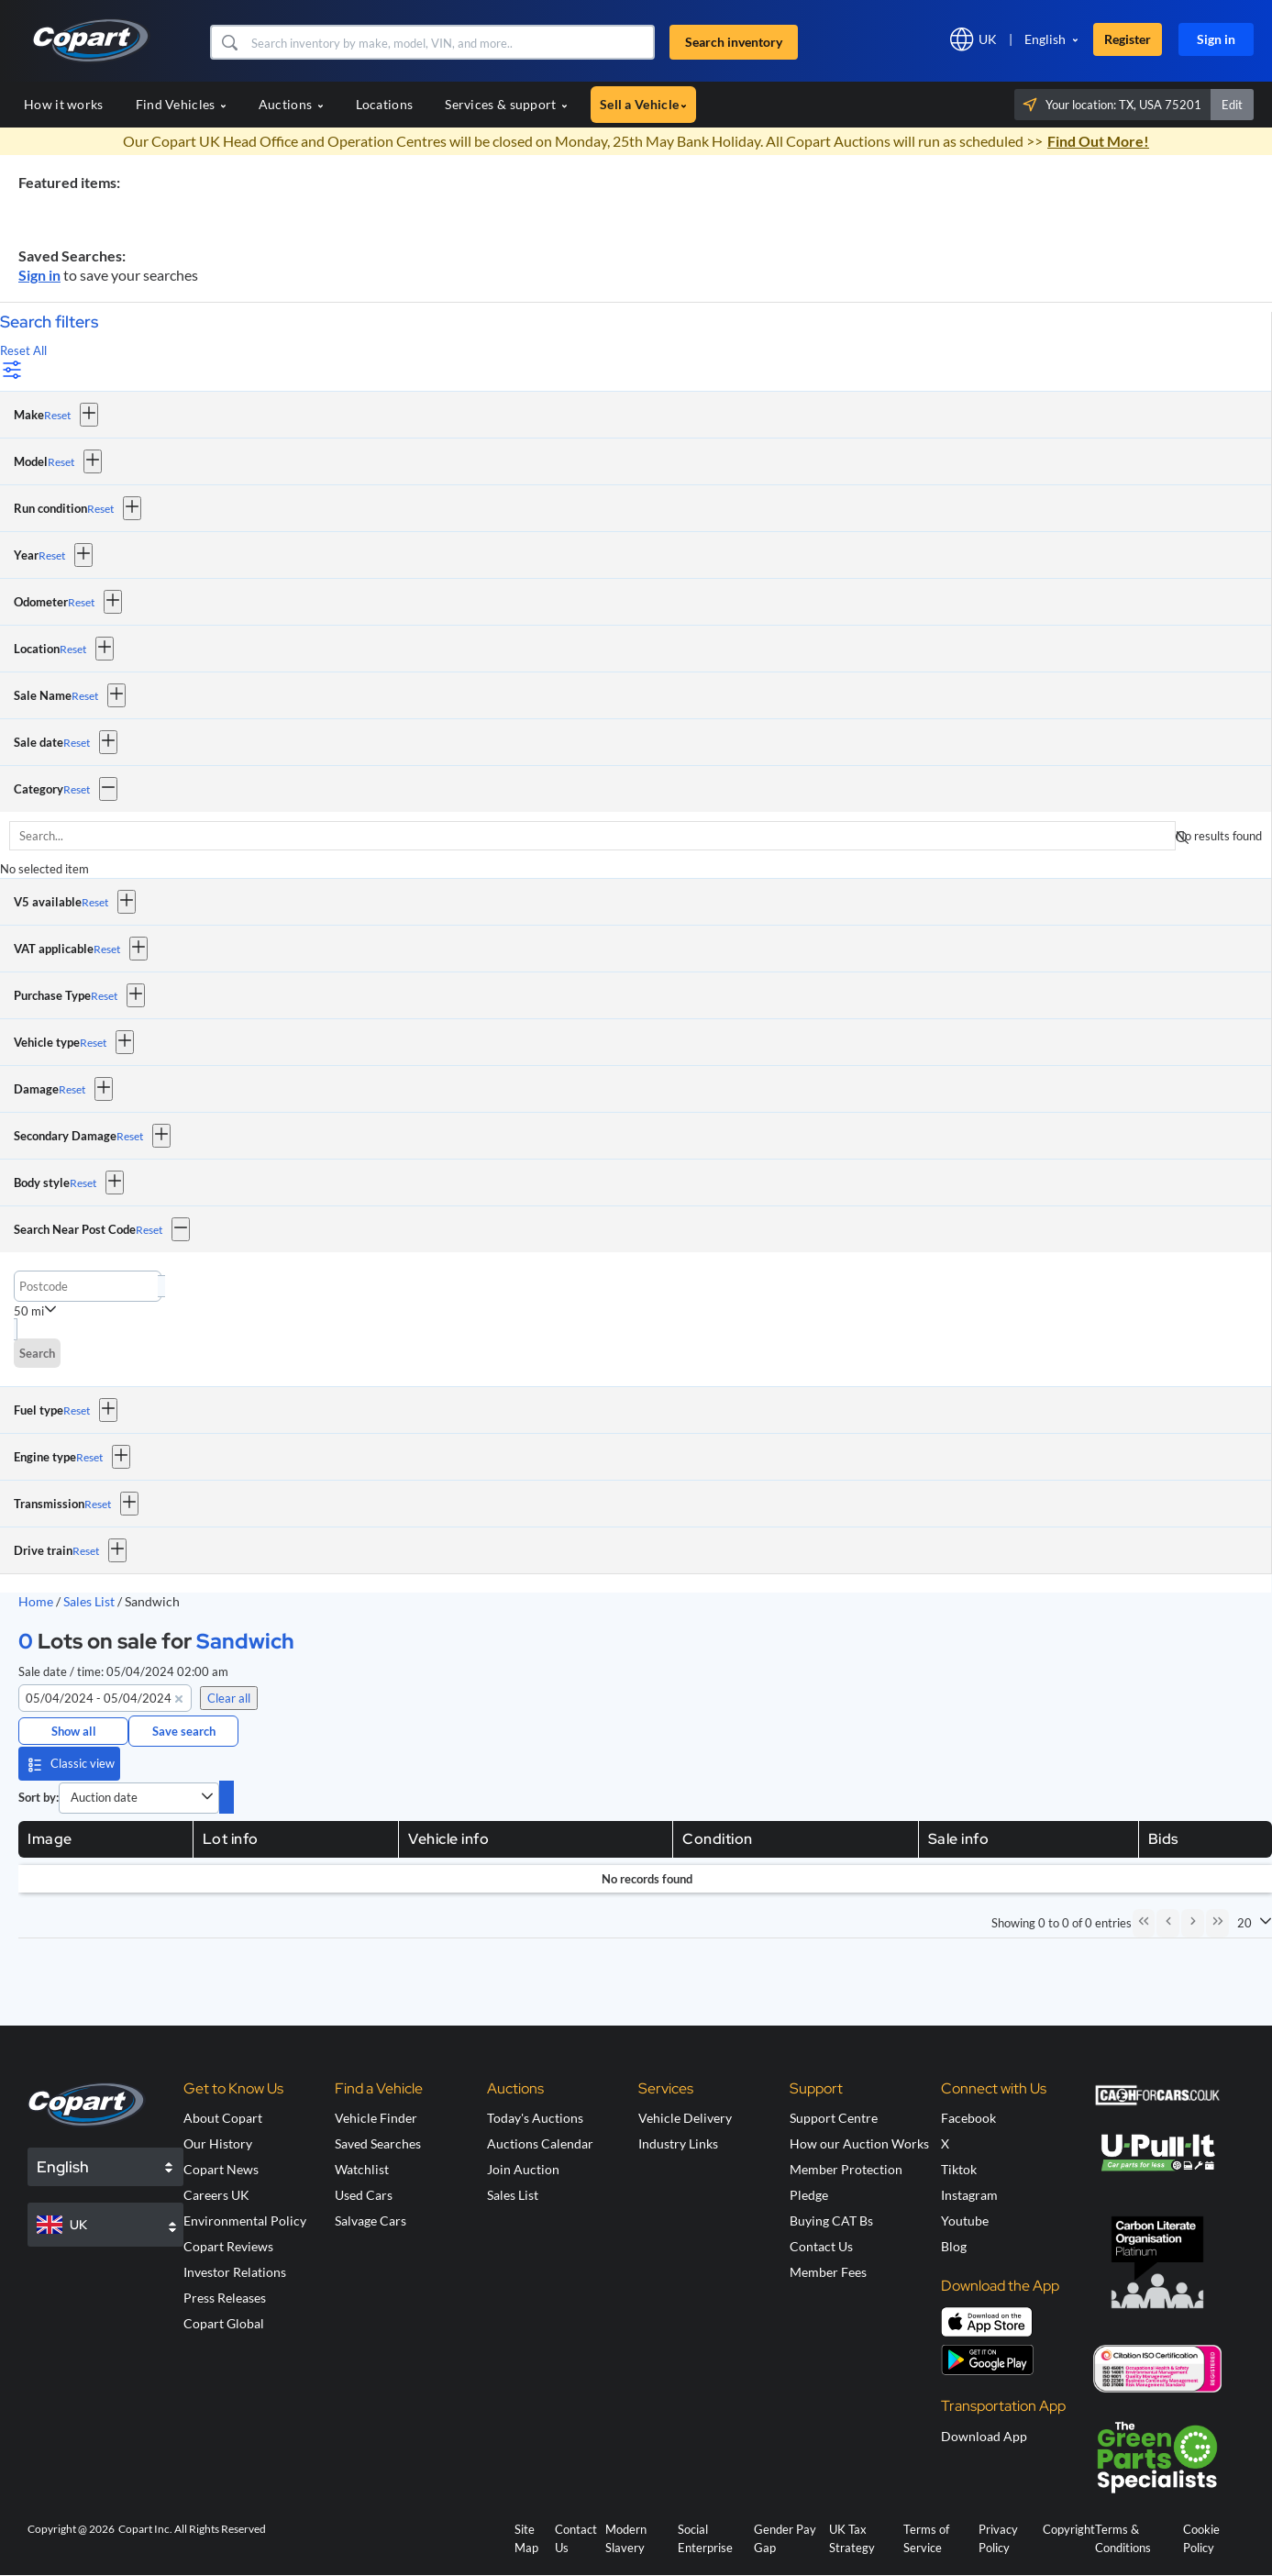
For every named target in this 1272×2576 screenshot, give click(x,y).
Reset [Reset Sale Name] (85, 696)
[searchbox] (592, 835)
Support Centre (834, 2119)
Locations (385, 104)
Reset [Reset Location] (73, 649)
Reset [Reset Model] (61, 462)
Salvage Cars (370, 2222)
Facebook (968, 2119)
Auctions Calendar (540, 2145)
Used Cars (364, 2196)
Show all (73, 1731)
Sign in (1216, 39)
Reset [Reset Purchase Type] (104, 996)
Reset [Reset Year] (52, 555)
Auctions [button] (291, 104)
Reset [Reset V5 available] (95, 902)
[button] (229, 42)
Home (35, 1601)
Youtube (965, 2222)
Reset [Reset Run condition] (100, 509)
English (1045, 39)
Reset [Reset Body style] (83, 1183)
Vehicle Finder (376, 2119)
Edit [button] (1232, 104)
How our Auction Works (859, 2145)
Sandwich (245, 1641)
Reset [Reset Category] (76, 789)
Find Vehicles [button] (181, 104)
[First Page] (1140, 1923)
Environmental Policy (244, 2222)
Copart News (221, 2171)
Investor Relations (234, 2274)
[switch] (226, 1797)
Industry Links (678, 2145)
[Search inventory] (451, 42)
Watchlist (362, 2171)
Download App (984, 2437)
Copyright (1069, 2530)
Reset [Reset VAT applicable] (107, 949)
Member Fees (828, 2274)
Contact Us (821, 2248)
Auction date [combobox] (104, 1797)
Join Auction (523, 2171)
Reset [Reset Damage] (72, 1089)
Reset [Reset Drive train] (85, 1551)
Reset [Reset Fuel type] (76, 1410)
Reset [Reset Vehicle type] (93, 1042)
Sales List (90, 1601)
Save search (184, 1731)
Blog (954, 2248)
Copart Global (223, 2325)
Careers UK (216, 2196)
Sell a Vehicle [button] (643, 104)
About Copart (222, 2119)
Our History (217, 2145)
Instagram (969, 2196)
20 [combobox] (1244, 1923)
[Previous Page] (1166, 1923)
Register (1127, 39)
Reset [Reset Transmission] (97, 1504)
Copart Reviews (228, 2248)
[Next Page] (1191, 1923)
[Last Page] (1217, 1923)
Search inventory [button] (733, 42)
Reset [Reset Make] (57, 415)
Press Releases (224, 2299)
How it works (64, 104)
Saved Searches (378, 2145)
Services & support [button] (506, 104)
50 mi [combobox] (29, 1311)
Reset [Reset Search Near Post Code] (149, 1230)
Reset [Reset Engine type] (89, 1457)
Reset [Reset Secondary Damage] (129, 1136)
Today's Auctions (535, 2119)
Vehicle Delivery (685, 2119)
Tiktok (959, 2171)
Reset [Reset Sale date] (76, 742)
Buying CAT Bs (831, 2222)
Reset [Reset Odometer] (81, 602)
